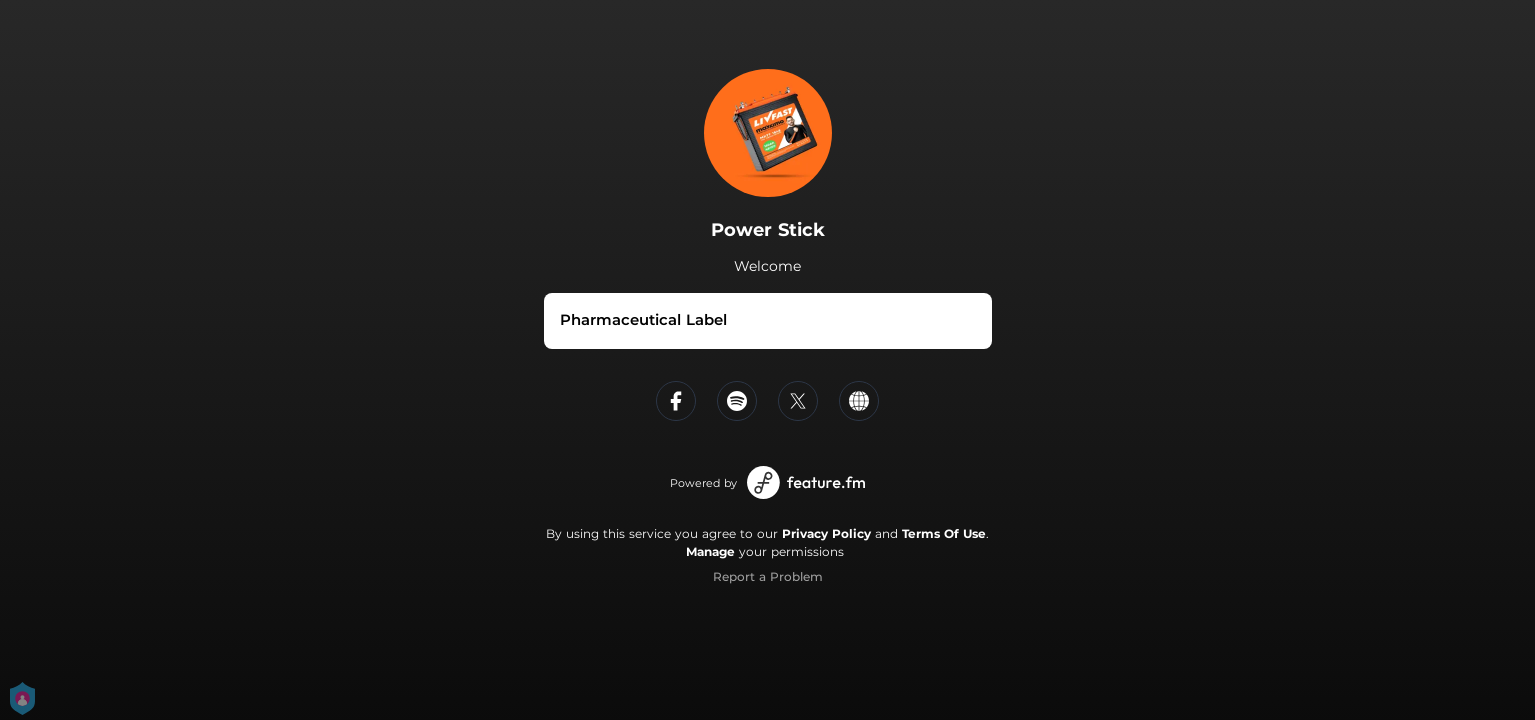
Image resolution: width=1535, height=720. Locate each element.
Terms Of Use (944, 533)
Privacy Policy (826, 533)
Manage (710, 551)
